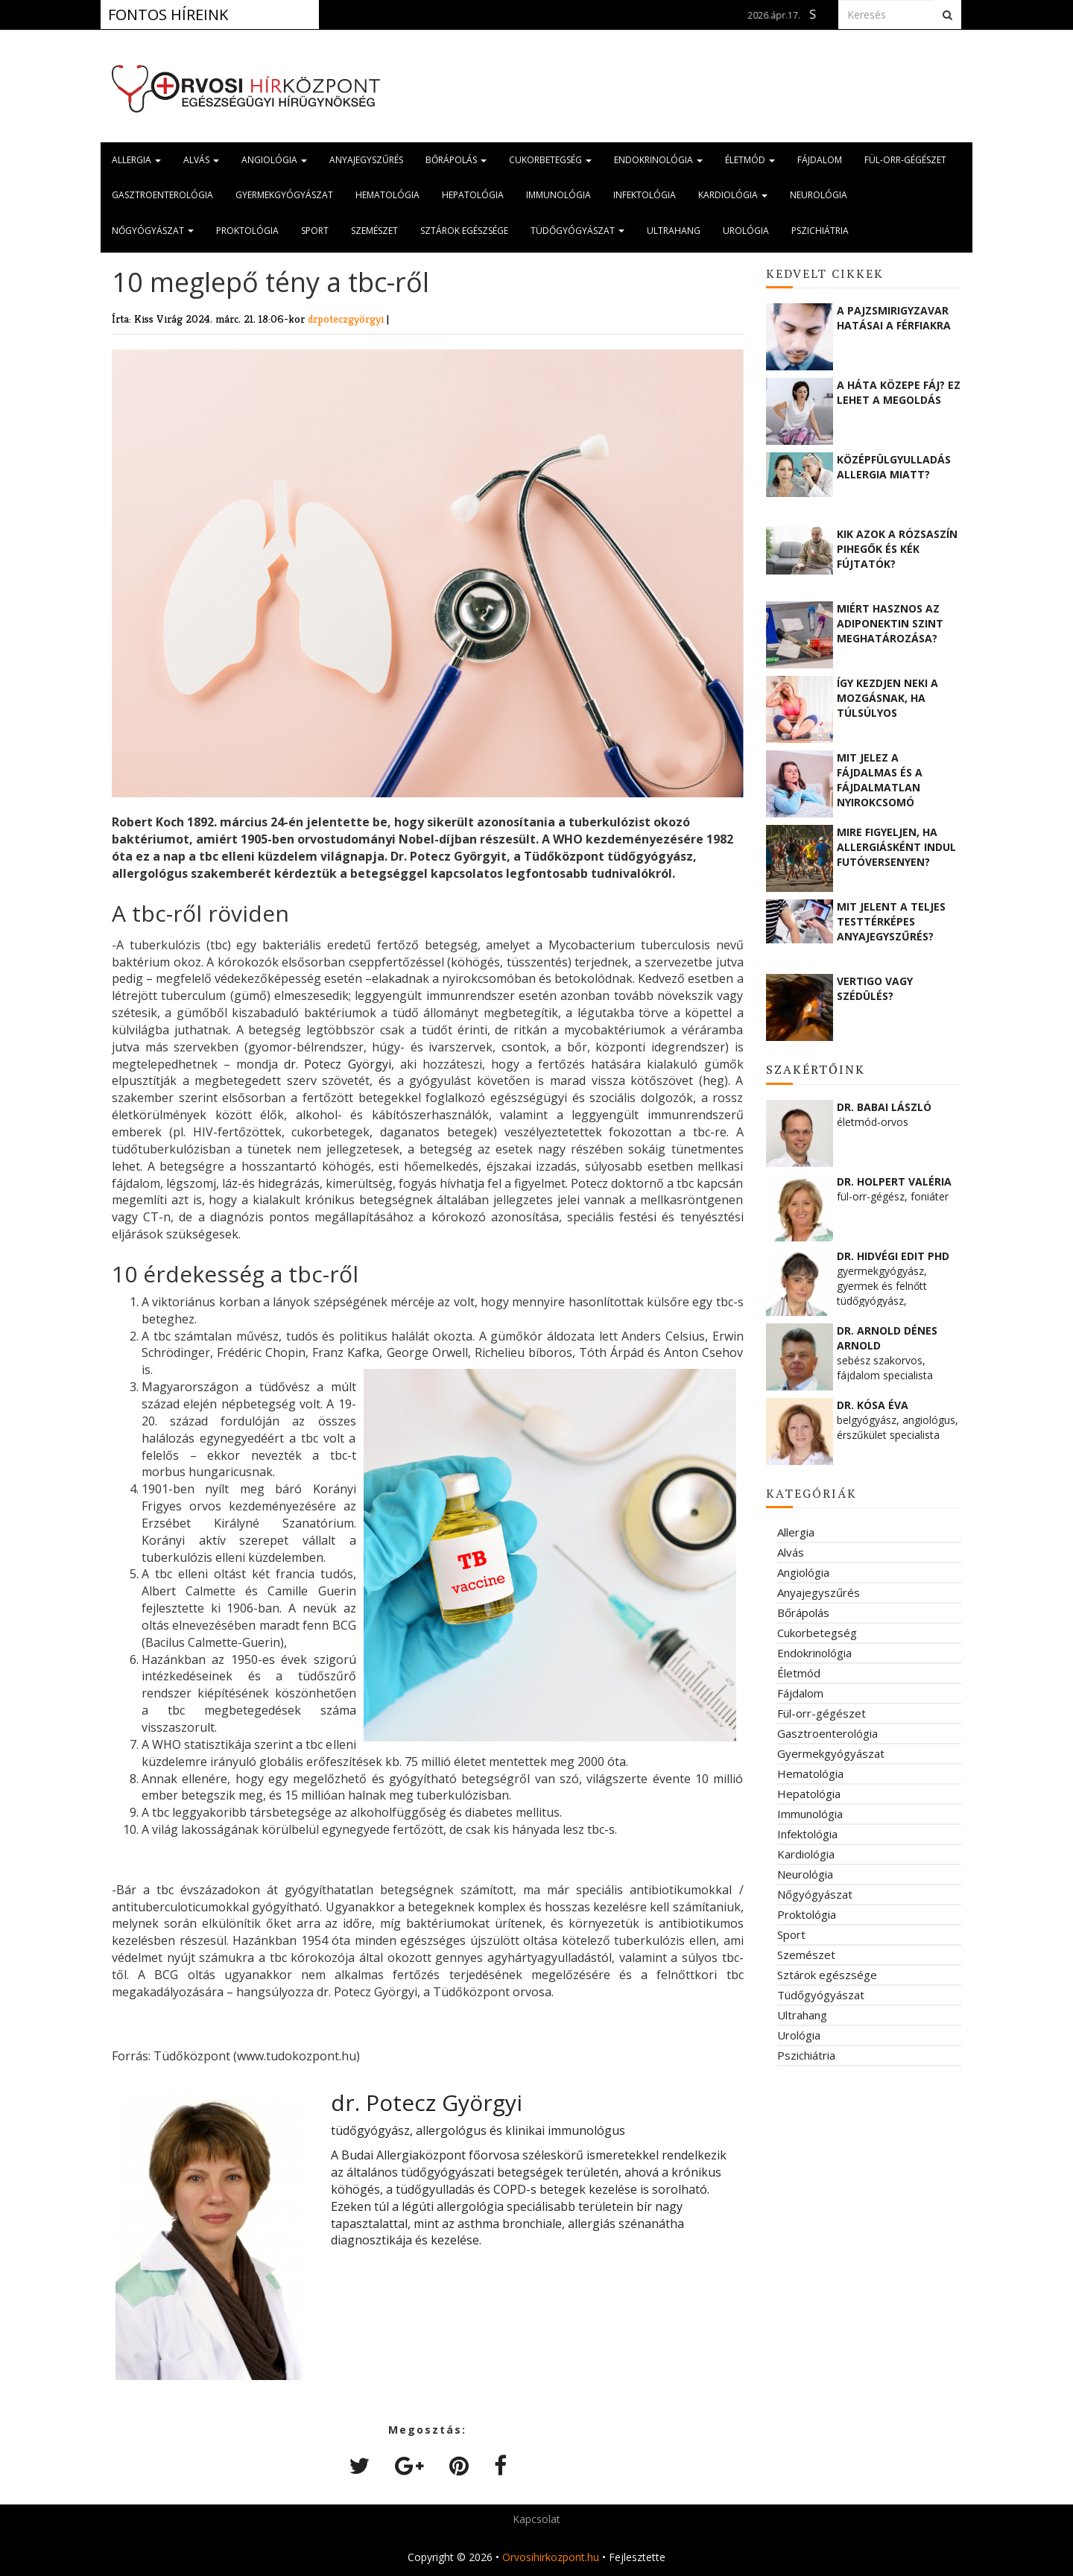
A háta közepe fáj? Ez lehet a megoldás (898, 392)
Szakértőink (815, 1069)
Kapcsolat (536, 2519)
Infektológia (644, 195)
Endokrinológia (658, 160)
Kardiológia (732, 195)
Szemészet (374, 230)
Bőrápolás (456, 160)
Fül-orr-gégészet (905, 160)
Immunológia (558, 195)
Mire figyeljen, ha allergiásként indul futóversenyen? (896, 847)
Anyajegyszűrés (366, 160)
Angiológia (274, 160)
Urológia (746, 230)
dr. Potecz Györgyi (337, 1064)
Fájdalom (819, 160)
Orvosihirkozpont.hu (550, 2557)
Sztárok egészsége (464, 230)
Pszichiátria (820, 230)
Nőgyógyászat (153, 230)
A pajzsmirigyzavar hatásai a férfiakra (894, 317)
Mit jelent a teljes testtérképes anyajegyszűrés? (891, 921)
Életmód (750, 160)
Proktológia (247, 230)
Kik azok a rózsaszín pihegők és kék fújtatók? (897, 549)
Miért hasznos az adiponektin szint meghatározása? (890, 623)
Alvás (201, 160)
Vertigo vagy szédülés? (875, 988)
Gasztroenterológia (162, 195)
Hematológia (387, 195)
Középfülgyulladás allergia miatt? (894, 466)
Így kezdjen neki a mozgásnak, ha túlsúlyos (887, 698)
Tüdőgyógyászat (577, 230)
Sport (315, 230)
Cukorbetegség (550, 160)
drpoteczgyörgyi (347, 318)
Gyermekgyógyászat (284, 195)
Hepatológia (473, 195)
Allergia (136, 160)
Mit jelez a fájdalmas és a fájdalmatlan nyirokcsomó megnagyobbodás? (891, 779)
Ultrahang (673, 230)
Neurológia (818, 195)
